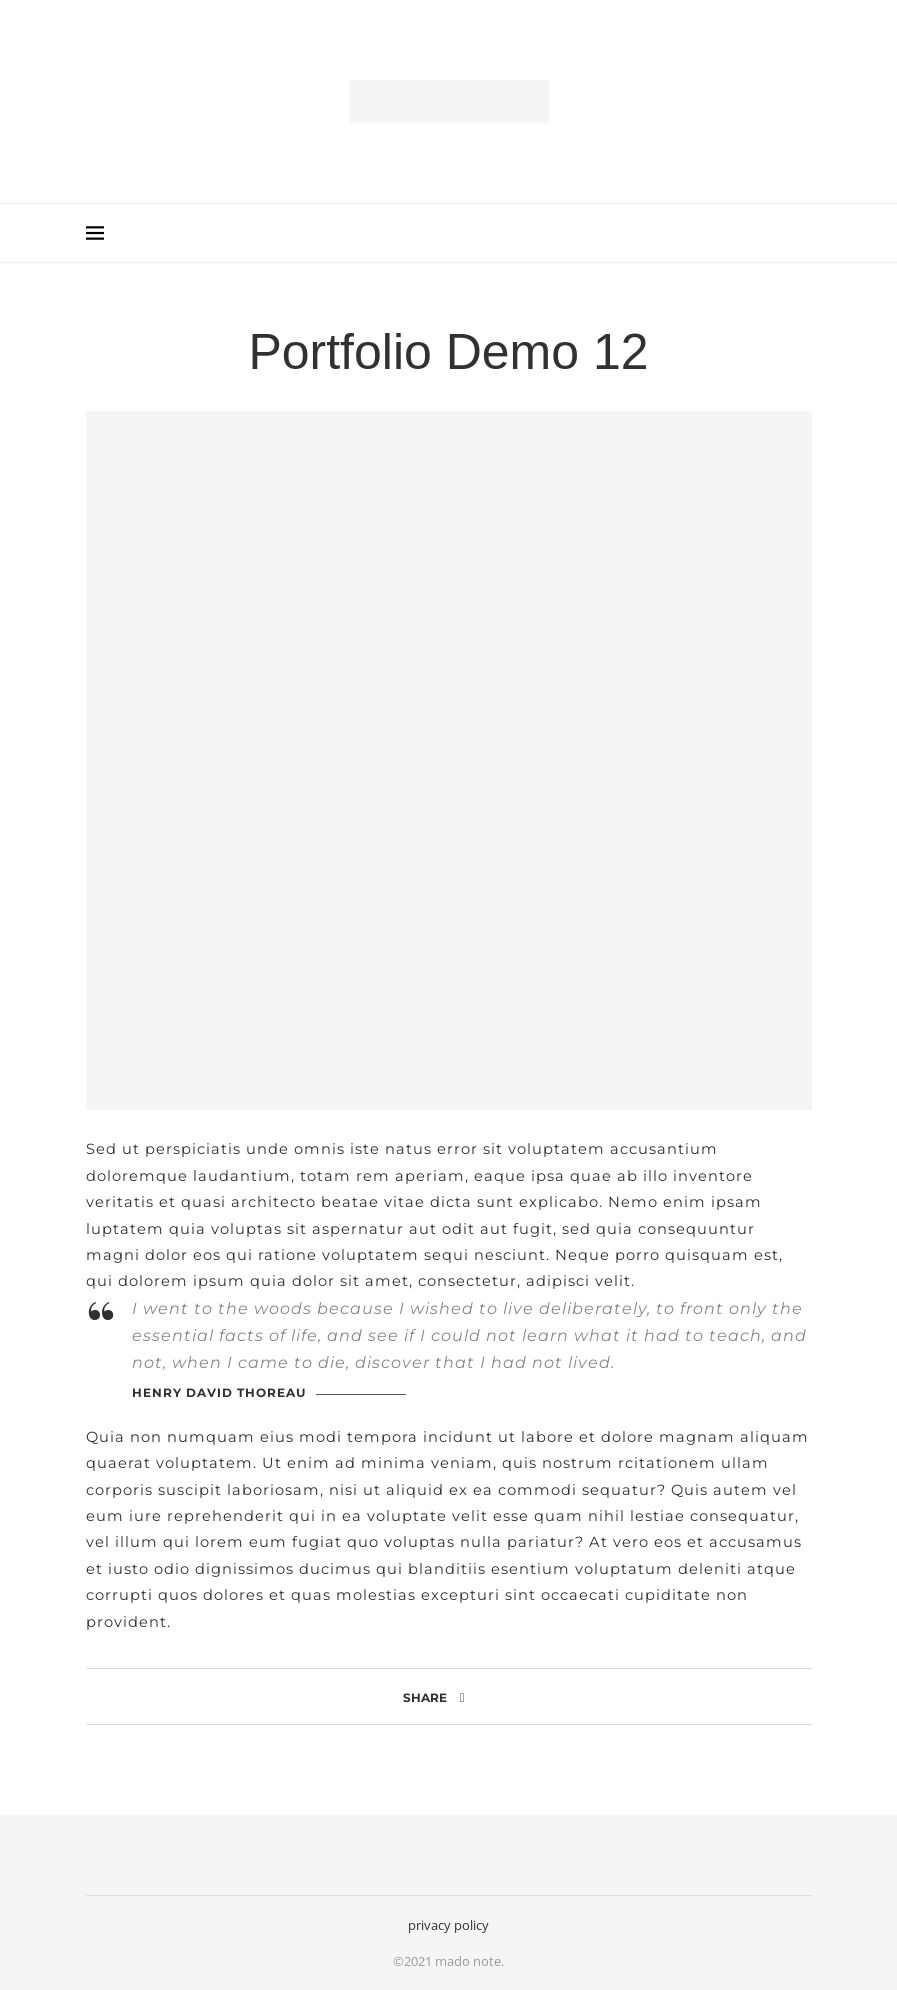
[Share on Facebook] (462, 1697)
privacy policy (448, 1925)
